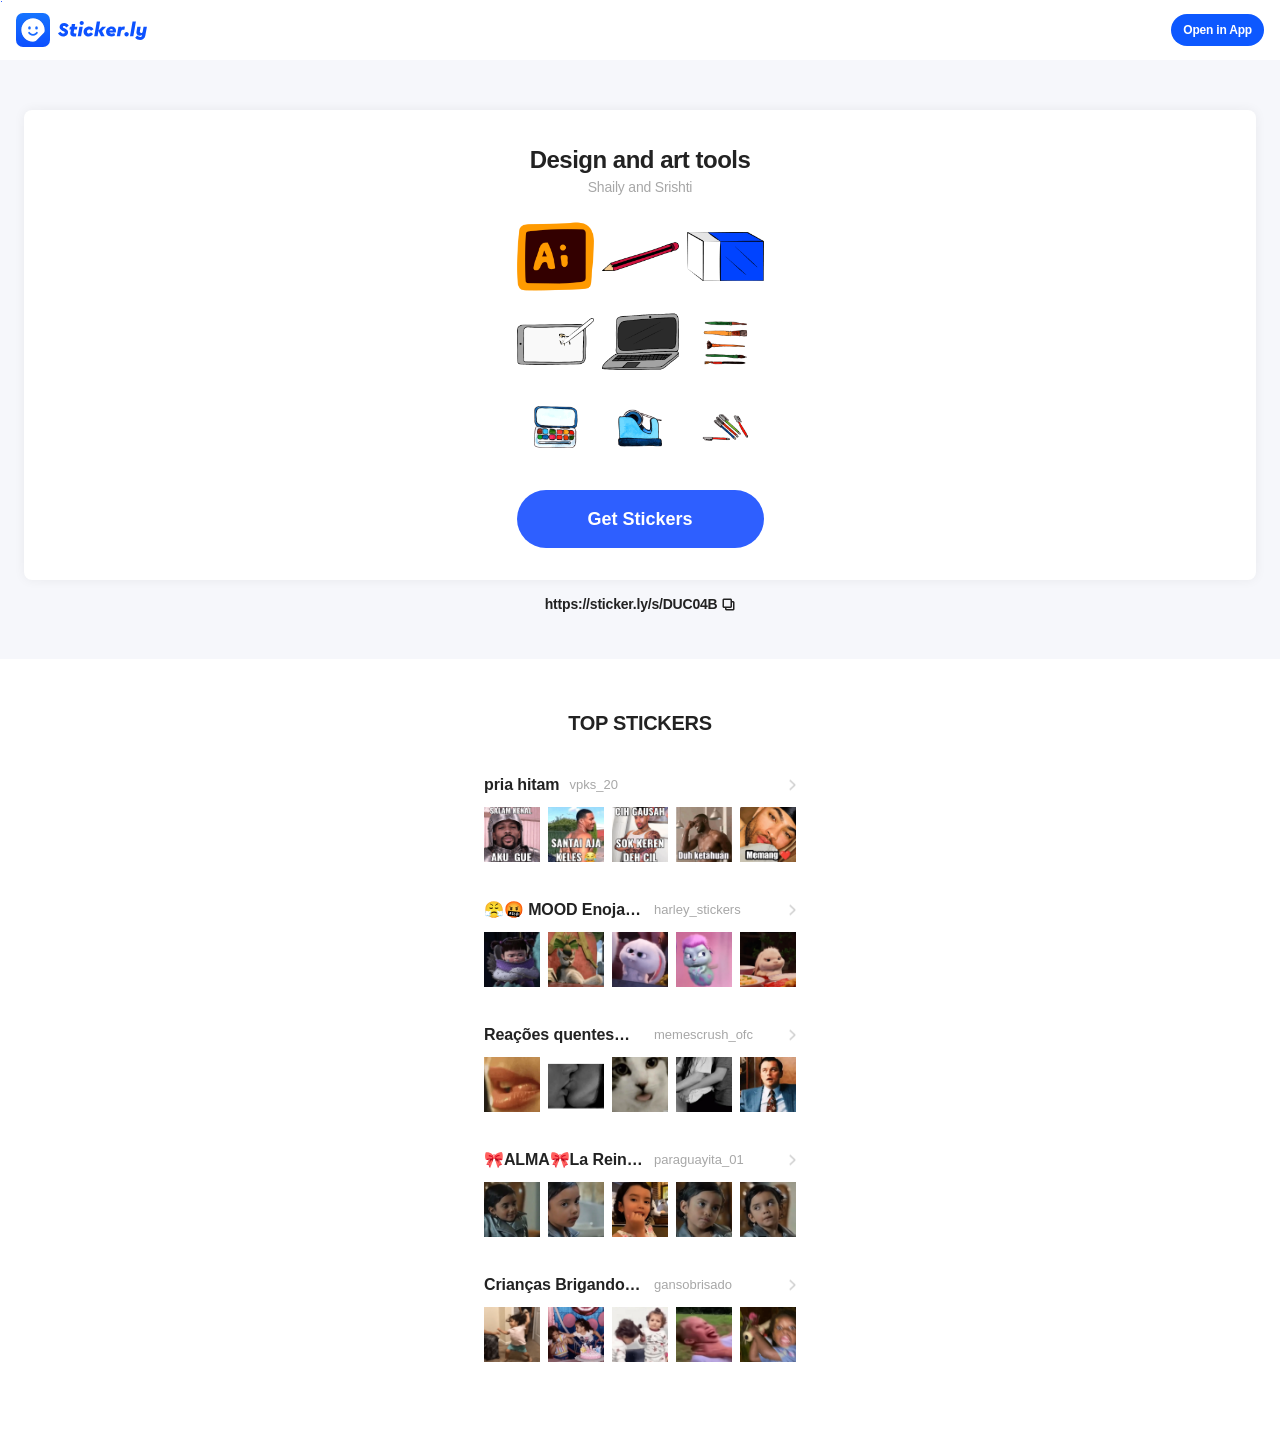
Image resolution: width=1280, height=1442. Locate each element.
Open (1217, 30)
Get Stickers (639, 519)
